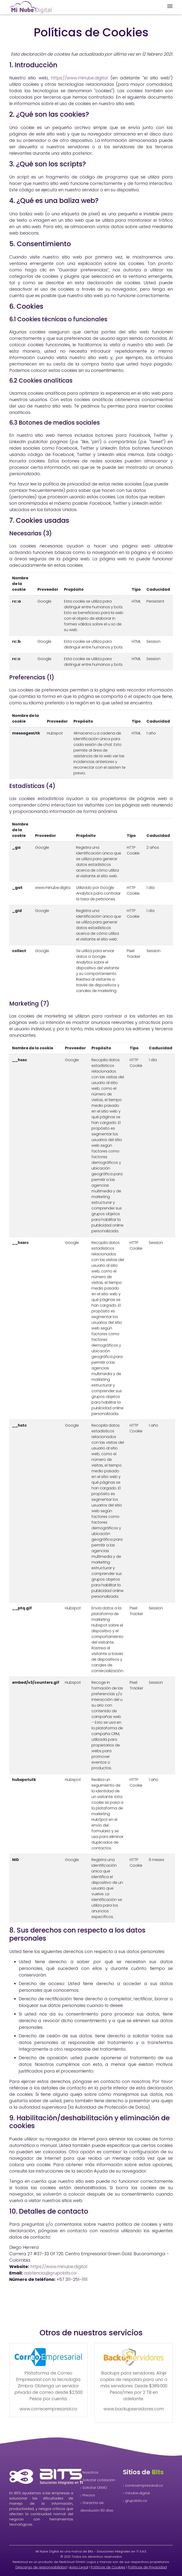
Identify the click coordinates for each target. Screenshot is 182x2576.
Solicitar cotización (98, 2479)
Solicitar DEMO (94, 2487)
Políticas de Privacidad (147, 2567)
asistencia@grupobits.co (50, 2273)
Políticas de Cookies (108, 2567)
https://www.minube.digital (79, 78)
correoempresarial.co (144, 2485)
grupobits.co (136, 2500)
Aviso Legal (78, 2567)
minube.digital (137, 2492)
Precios (88, 2495)
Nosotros (90, 2472)
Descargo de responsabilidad (41, 2567)
